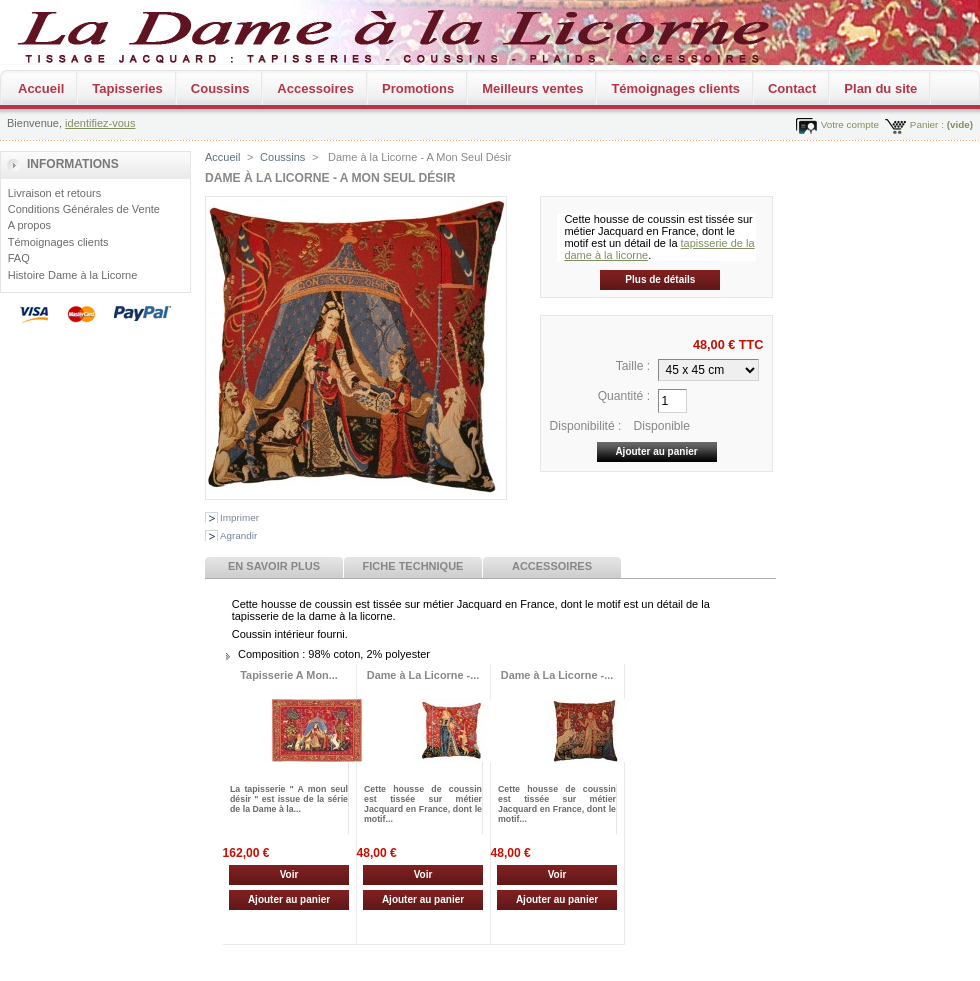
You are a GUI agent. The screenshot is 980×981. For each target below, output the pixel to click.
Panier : (927, 124)
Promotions (418, 88)
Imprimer (239, 517)
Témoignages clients (675, 88)
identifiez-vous (100, 123)
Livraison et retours (55, 193)
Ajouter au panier (289, 899)
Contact (792, 88)
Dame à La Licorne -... (423, 675)
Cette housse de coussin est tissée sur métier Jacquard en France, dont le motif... (423, 804)
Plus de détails (660, 279)
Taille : (633, 366)
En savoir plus (274, 566)
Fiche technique (413, 566)
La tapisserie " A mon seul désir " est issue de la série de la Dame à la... (289, 799)
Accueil (41, 88)
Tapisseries (127, 88)
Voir (289, 874)
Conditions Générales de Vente (84, 209)
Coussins (220, 88)
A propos (29, 225)
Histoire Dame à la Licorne (73, 275)
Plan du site (880, 88)
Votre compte (850, 124)
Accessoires (315, 88)
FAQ (19, 258)
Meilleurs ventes (532, 88)
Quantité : (624, 396)
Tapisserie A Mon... (289, 675)
